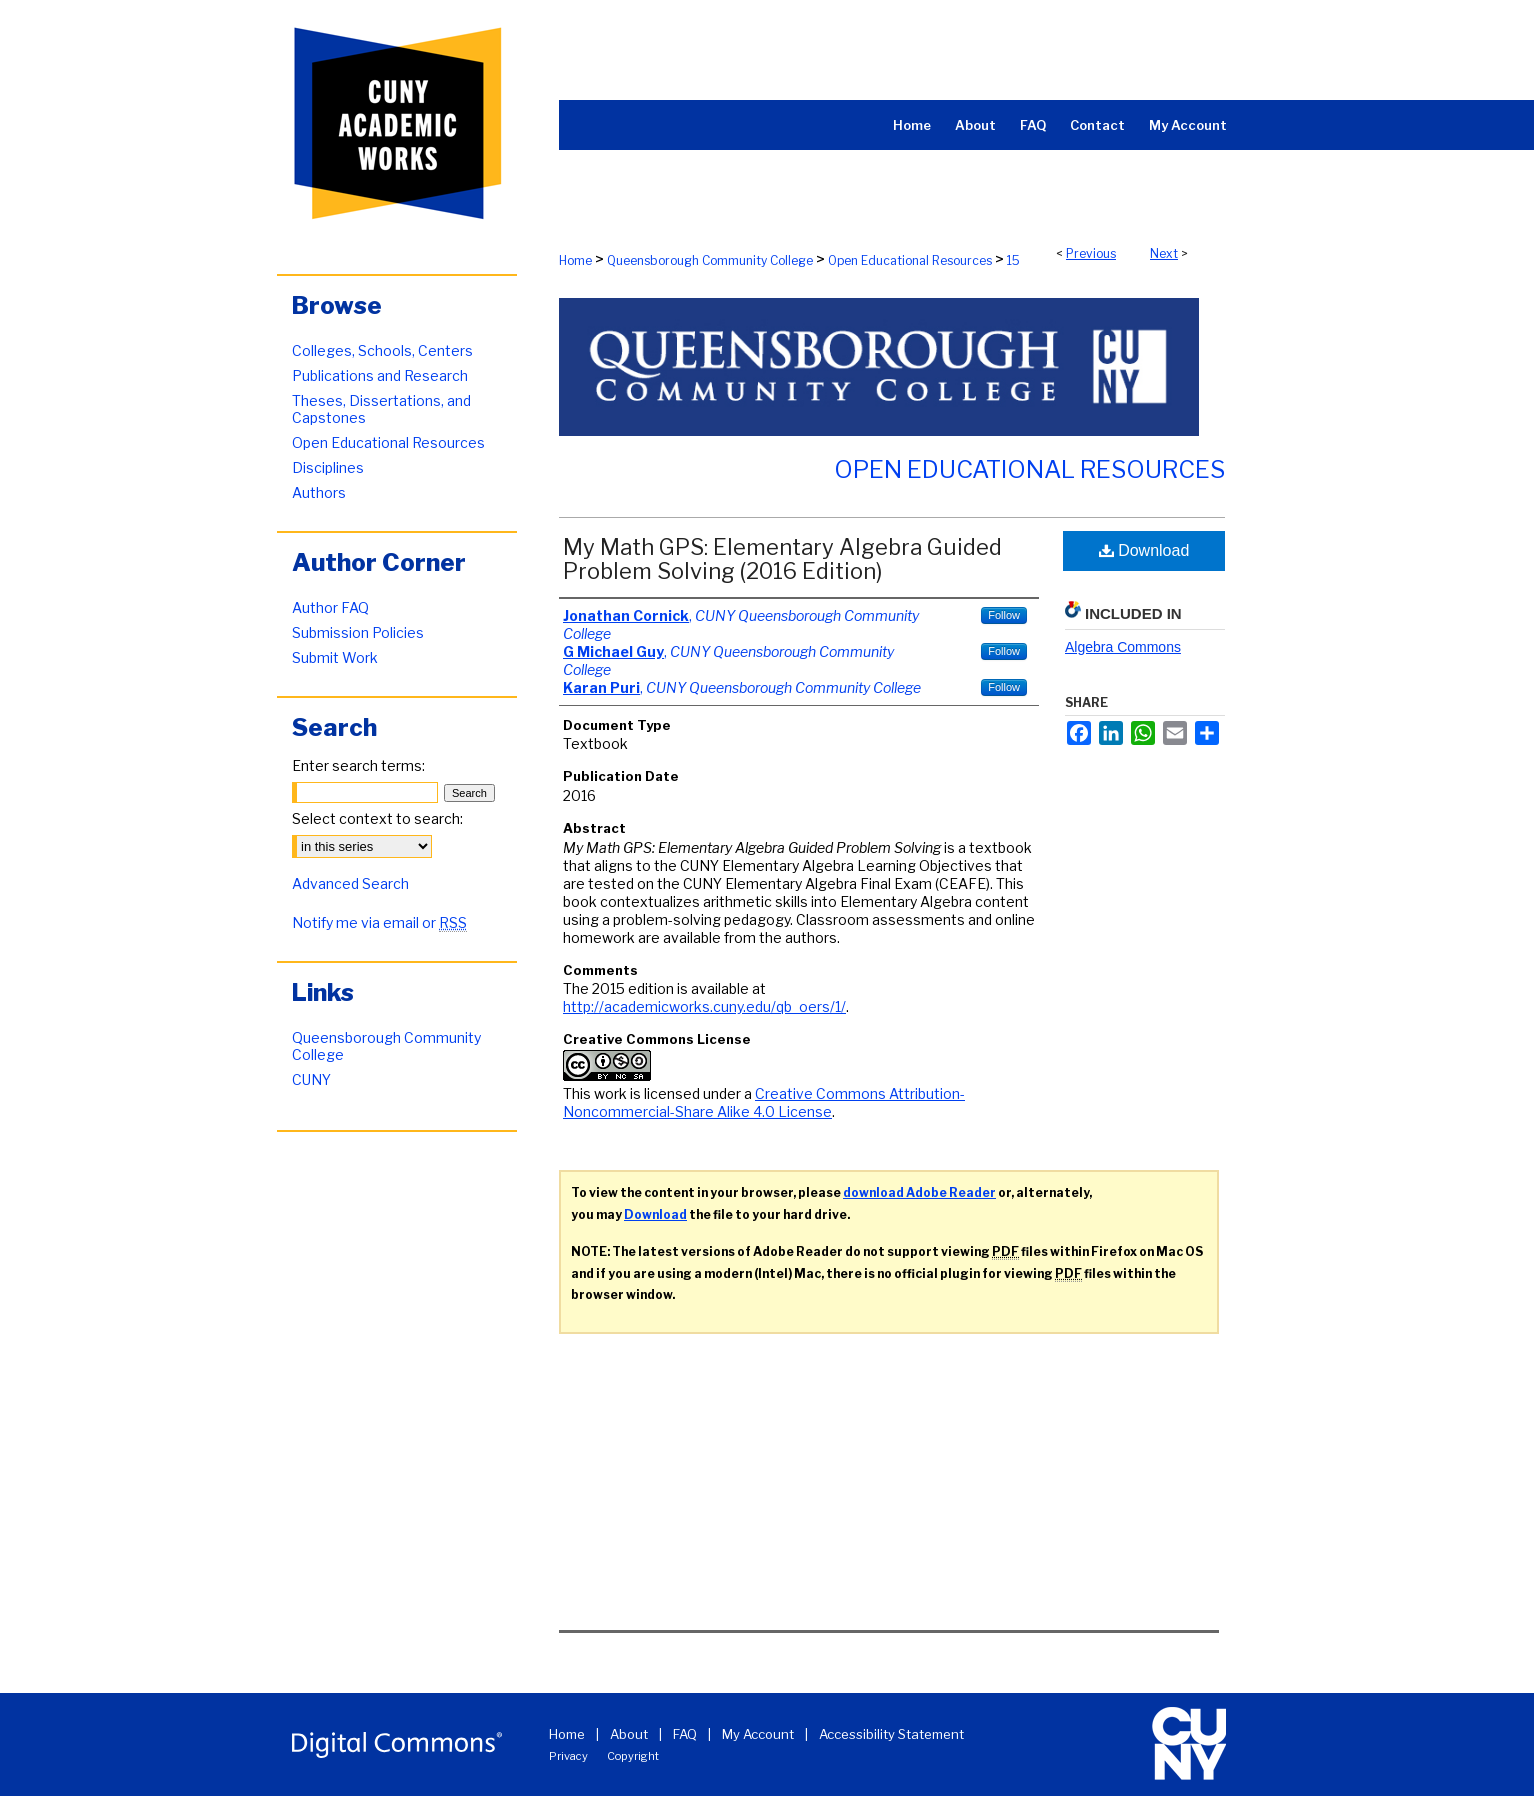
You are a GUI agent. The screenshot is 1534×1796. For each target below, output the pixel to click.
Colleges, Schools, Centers (382, 350)
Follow (1004, 615)
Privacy (568, 1756)
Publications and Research (380, 375)
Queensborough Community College (710, 260)
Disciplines (328, 467)
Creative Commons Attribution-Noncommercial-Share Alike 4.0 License (764, 1102)
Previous (1091, 253)
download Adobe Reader (919, 1192)
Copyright (633, 1756)
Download (1144, 550)
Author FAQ (330, 607)
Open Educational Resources (910, 260)
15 (1013, 260)
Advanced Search (350, 883)
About (629, 1734)
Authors (319, 492)
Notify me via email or (379, 922)
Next (1164, 253)
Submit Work (335, 657)
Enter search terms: (358, 765)
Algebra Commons (1123, 647)
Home (575, 260)
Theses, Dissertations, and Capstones (381, 409)
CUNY (311, 1079)
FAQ (685, 1734)
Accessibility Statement (891, 1734)
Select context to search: (377, 818)
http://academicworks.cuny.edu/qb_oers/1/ (704, 1006)
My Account (758, 1734)
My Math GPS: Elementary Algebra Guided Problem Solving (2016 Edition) (782, 559)
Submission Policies (358, 632)
